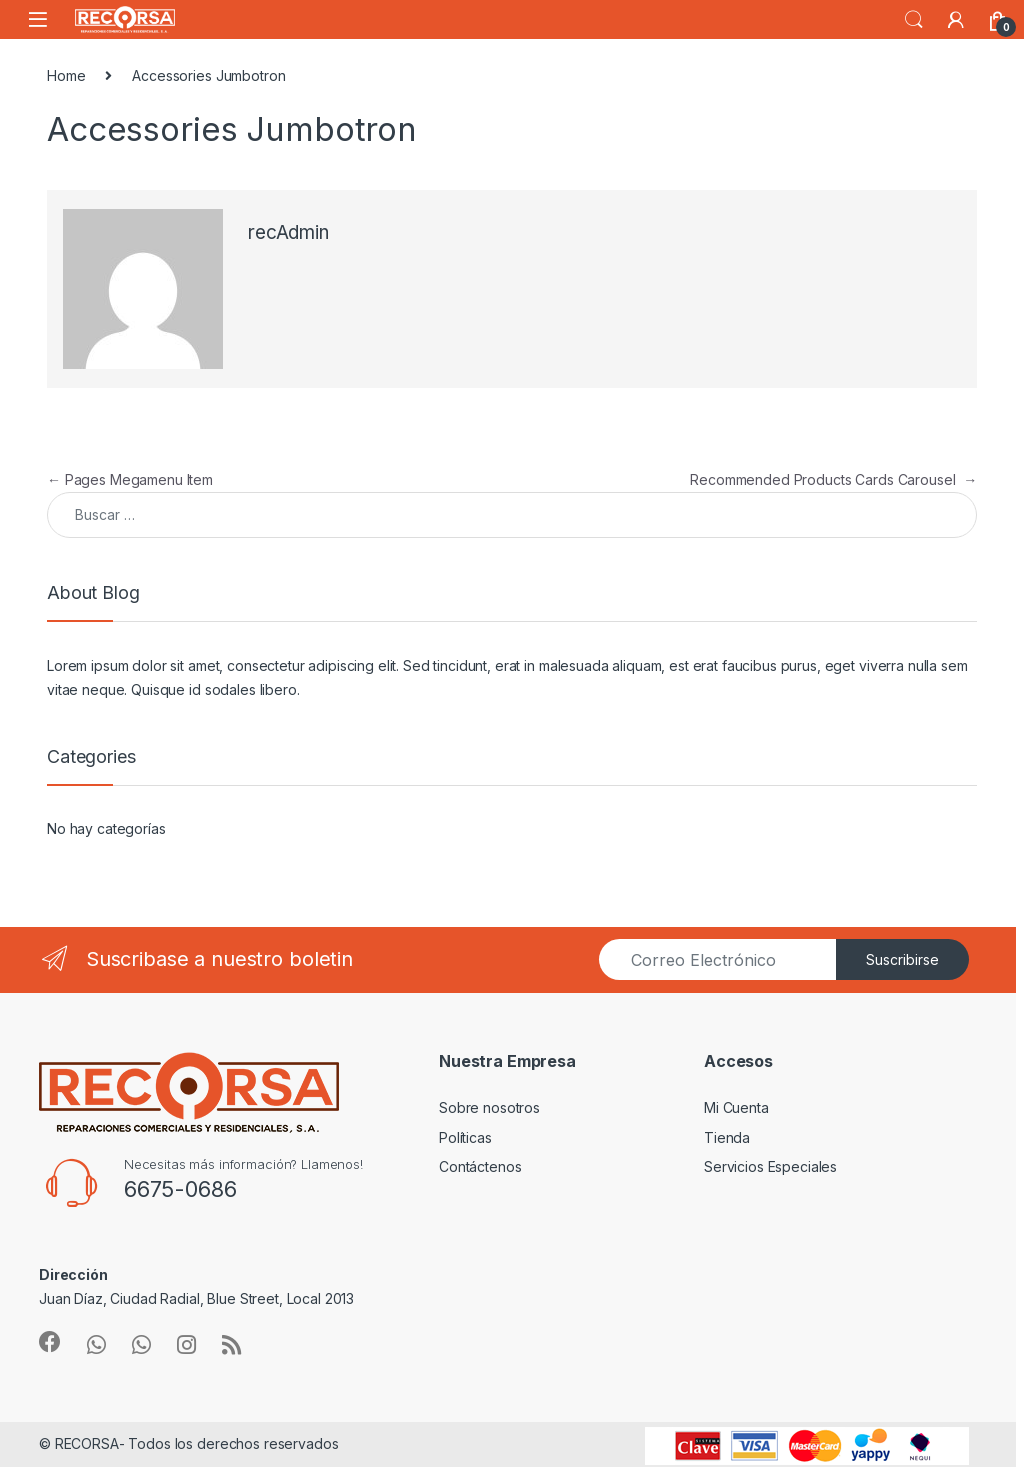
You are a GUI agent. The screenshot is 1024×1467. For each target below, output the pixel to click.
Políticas (465, 1137)
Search (914, 20)
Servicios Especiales (770, 1166)
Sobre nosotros (489, 1107)
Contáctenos (480, 1166)
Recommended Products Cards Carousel (833, 479)
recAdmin (288, 232)
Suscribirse (902, 959)
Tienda (727, 1137)
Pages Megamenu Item (130, 479)
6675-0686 (180, 1189)
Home (66, 75)
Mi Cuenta (736, 1107)
